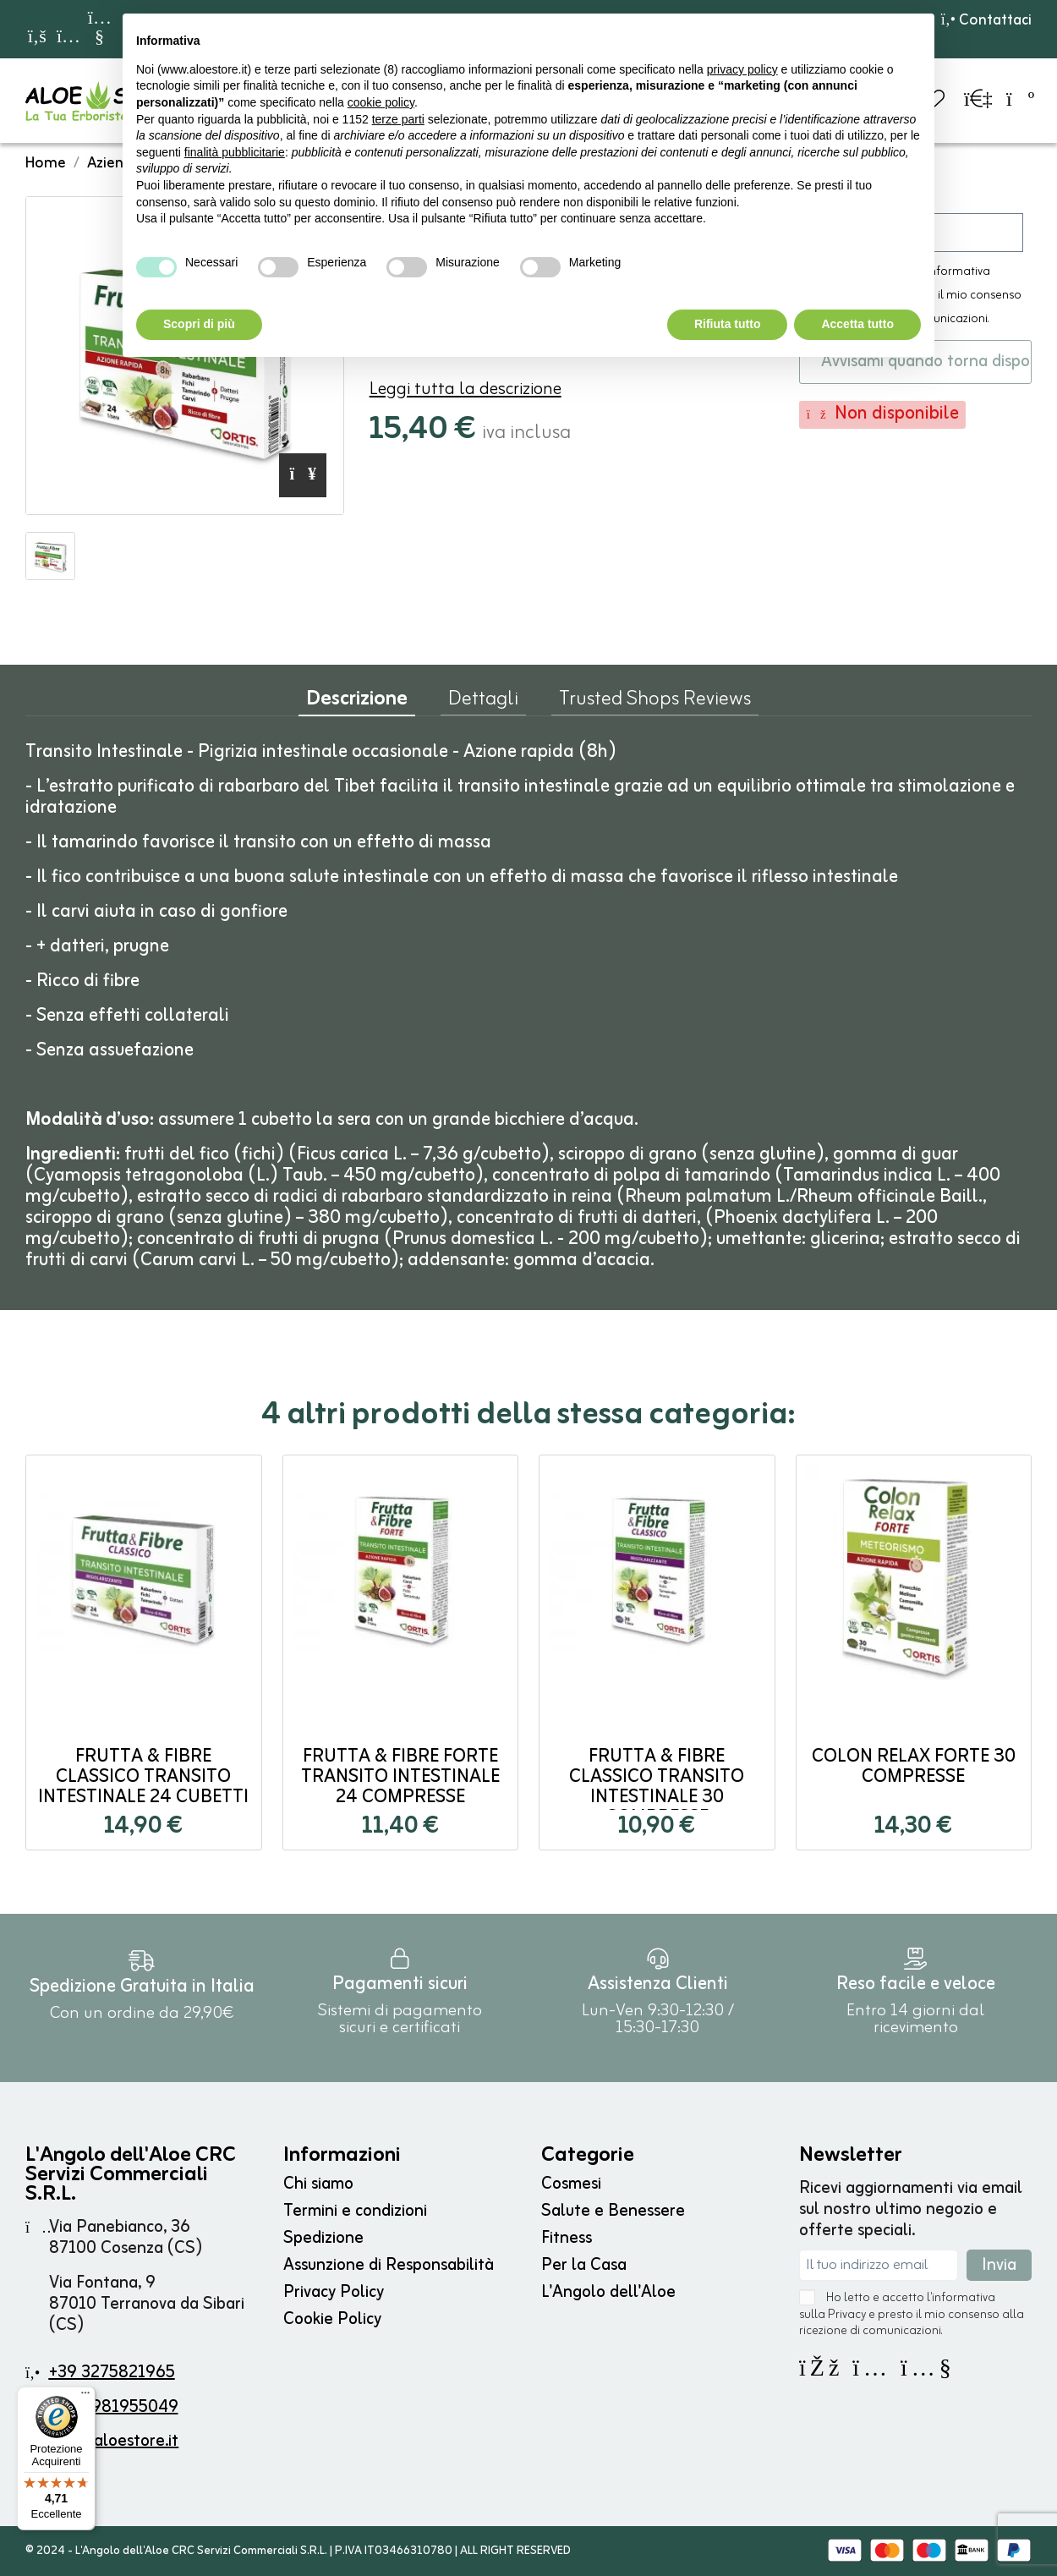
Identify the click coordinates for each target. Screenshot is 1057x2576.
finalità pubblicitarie (234, 152)
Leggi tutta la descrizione (465, 389)
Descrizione (357, 703)
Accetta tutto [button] (857, 324)
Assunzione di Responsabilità (388, 2265)
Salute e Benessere (613, 2211)
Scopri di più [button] (199, 324)
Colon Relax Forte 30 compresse (914, 1767)
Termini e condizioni (355, 2211)
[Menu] (85, 2397)
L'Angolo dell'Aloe (608, 2292)
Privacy (847, 2315)
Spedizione (323, 2238)
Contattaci (986, 20)
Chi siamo (318, 2184)
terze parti (398, 119)
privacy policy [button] (742, 69)
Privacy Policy (333, 2292)
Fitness (566, 2238)
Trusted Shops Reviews (655, 702)
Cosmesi (571, 2184)
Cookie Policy (332, 2319)
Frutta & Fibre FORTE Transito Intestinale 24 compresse (400, 1777)
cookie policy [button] (381, 102)
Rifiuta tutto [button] (727, 324)
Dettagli (483, 702)
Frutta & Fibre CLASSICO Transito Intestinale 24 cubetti (143, 1777)
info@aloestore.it (113, 2441)
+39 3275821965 (112, 2373)
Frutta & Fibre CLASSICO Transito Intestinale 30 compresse (656, 1787)
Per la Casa (584, 2265)
